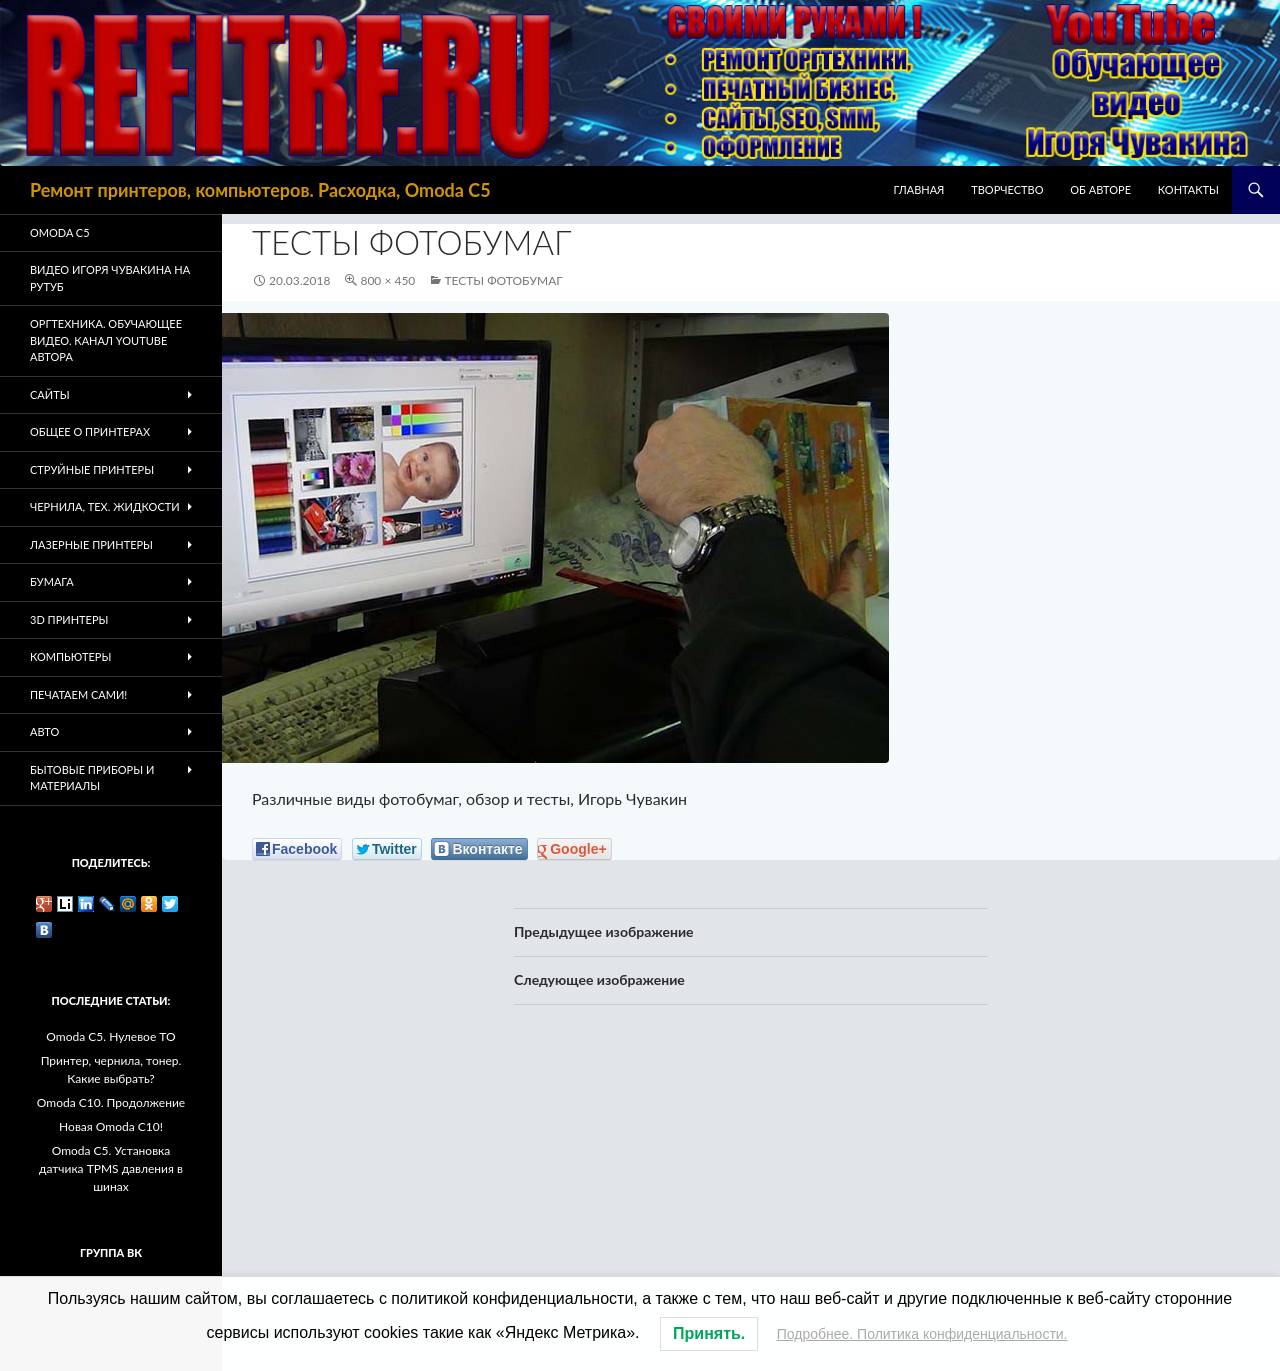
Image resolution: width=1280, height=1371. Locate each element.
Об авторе (1100, 189)
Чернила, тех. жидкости (105, 506)
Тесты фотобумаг (503, 280)
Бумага (52, 581)
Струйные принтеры (92, 469)
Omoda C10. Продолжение (111, 1102)
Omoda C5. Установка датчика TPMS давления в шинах (111, 1168)
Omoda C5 (60, 232)
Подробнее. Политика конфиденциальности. (922, 1334)
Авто (44, 731)
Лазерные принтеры (91, 544)
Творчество (1007, 189)
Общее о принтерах (90, 431)
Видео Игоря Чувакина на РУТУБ (110, 278)
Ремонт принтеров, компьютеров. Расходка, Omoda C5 (260, 190)
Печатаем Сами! (78, 694)
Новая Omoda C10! (111, 1126)
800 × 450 (387, 280)
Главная (919, 189)
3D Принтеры (69, 619)
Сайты (50, 394)
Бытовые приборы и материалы (92, 778)
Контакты (1188, 189)
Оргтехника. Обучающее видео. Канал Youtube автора (106, 340)
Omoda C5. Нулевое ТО (110, 1036)
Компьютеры (70, 656)
